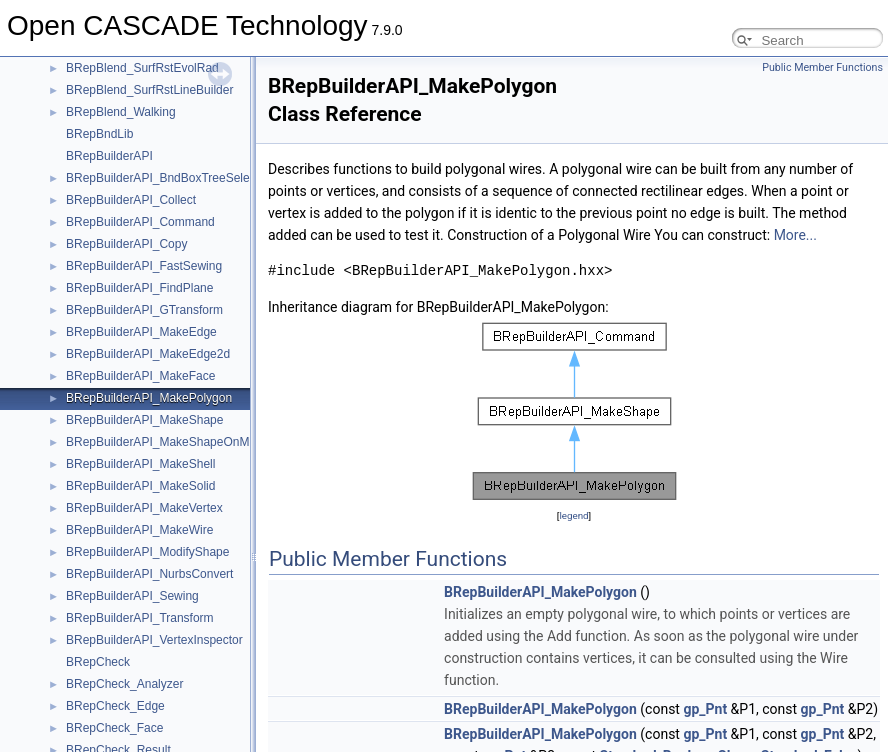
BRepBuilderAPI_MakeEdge (141, 332)
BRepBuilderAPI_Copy (126, 244)
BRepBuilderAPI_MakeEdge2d (148, 354)
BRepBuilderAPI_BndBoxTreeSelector (168, 178)
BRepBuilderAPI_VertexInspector (154, 640)
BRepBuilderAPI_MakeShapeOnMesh (167, 442)
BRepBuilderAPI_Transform (140, 618)
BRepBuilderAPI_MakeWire (139, 530)
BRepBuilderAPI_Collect (131, 200)
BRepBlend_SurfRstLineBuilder (149, 90)
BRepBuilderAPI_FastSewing (144, 266)
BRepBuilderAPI (109, 156)
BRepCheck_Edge (115, 706)
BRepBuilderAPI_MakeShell (140, 464)
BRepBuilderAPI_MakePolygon (149, 398)
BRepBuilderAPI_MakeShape (144, 420)
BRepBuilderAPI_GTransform (144, 310)
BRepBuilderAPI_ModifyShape (147, 552)
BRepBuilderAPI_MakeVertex (144, 508)
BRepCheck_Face (114, 728)
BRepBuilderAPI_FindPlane (139, 288)
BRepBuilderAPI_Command (140, 222)
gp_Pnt (705, 709)
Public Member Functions (822, 67)
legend (573, 515)
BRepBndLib (99, 134)
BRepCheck (98, 662)
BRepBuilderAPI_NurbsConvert (149, 574)
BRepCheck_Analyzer (124, 684)
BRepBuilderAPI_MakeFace (140, 376)
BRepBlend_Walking (121, 112)
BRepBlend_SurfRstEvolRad (142, 68)
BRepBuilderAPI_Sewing (132, 596)
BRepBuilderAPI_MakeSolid (140, 486)
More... (795, 235)
